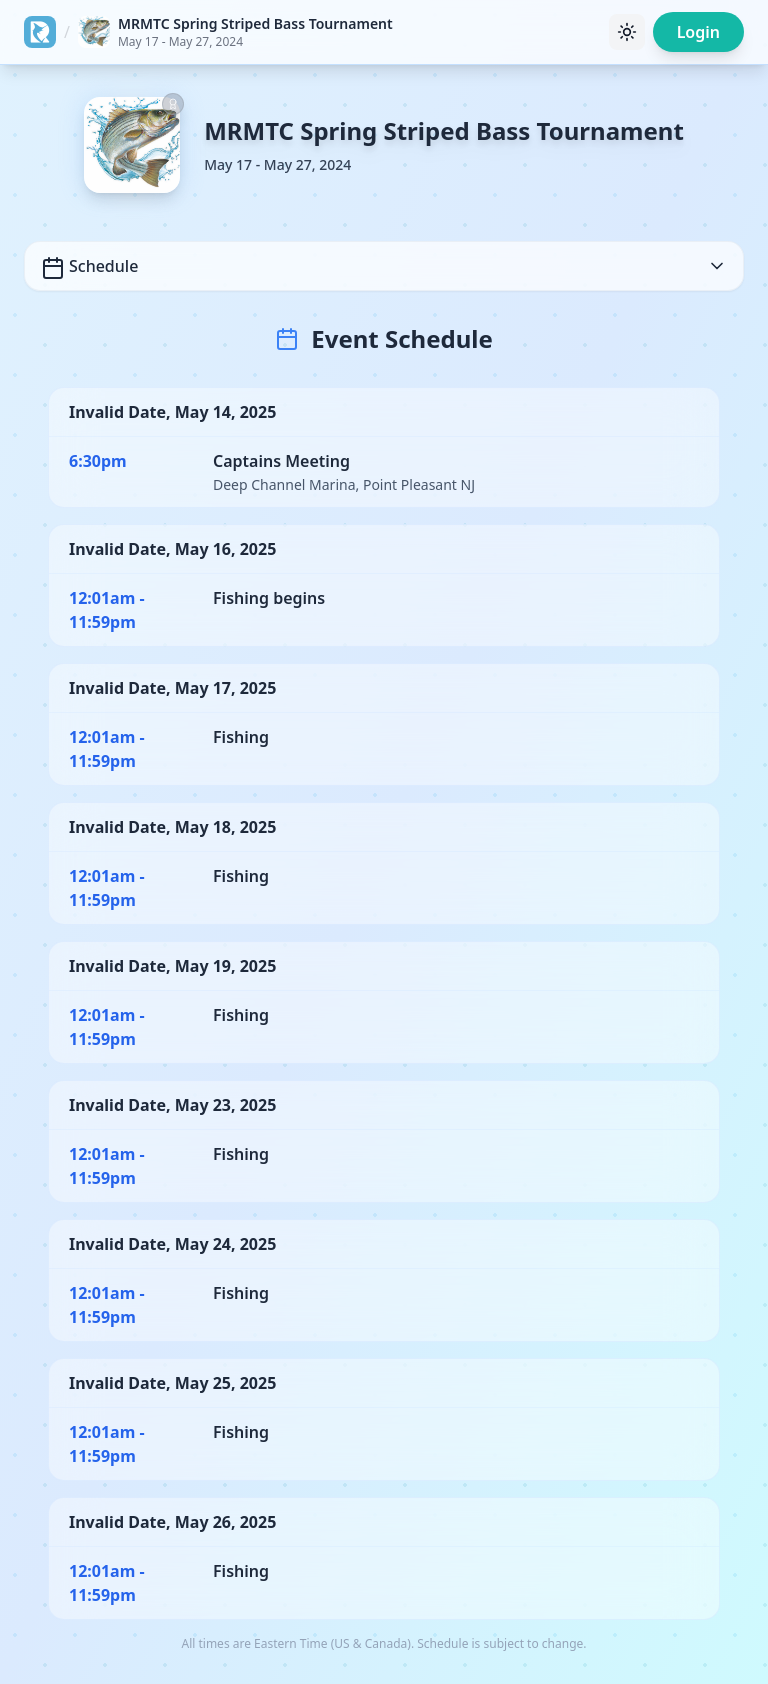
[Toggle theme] (627, 32)
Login (698, 32)
